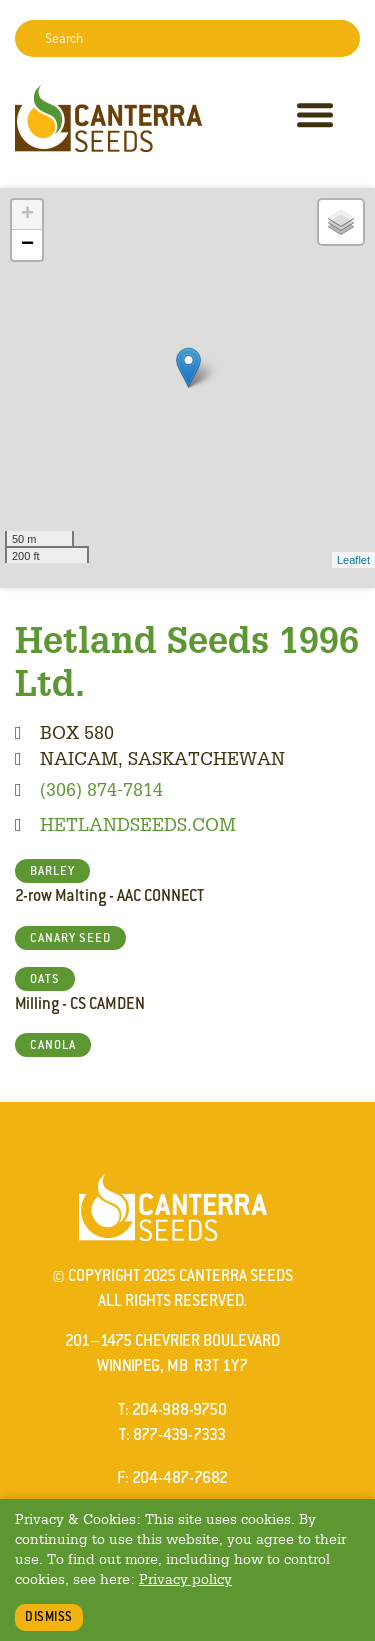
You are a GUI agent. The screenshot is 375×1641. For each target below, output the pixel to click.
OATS (45, 979)
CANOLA (53, 1045)
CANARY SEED (70, 938)
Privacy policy (185, 1578)
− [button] (27, 245)
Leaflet (353, 560)
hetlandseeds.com (138, 824)
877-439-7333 (179, 1434)
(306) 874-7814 (101, 789)
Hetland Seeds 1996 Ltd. (187, 660)
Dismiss (49, 1616)
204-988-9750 (179, 1409)
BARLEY (52, 871)
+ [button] (27, 215)
